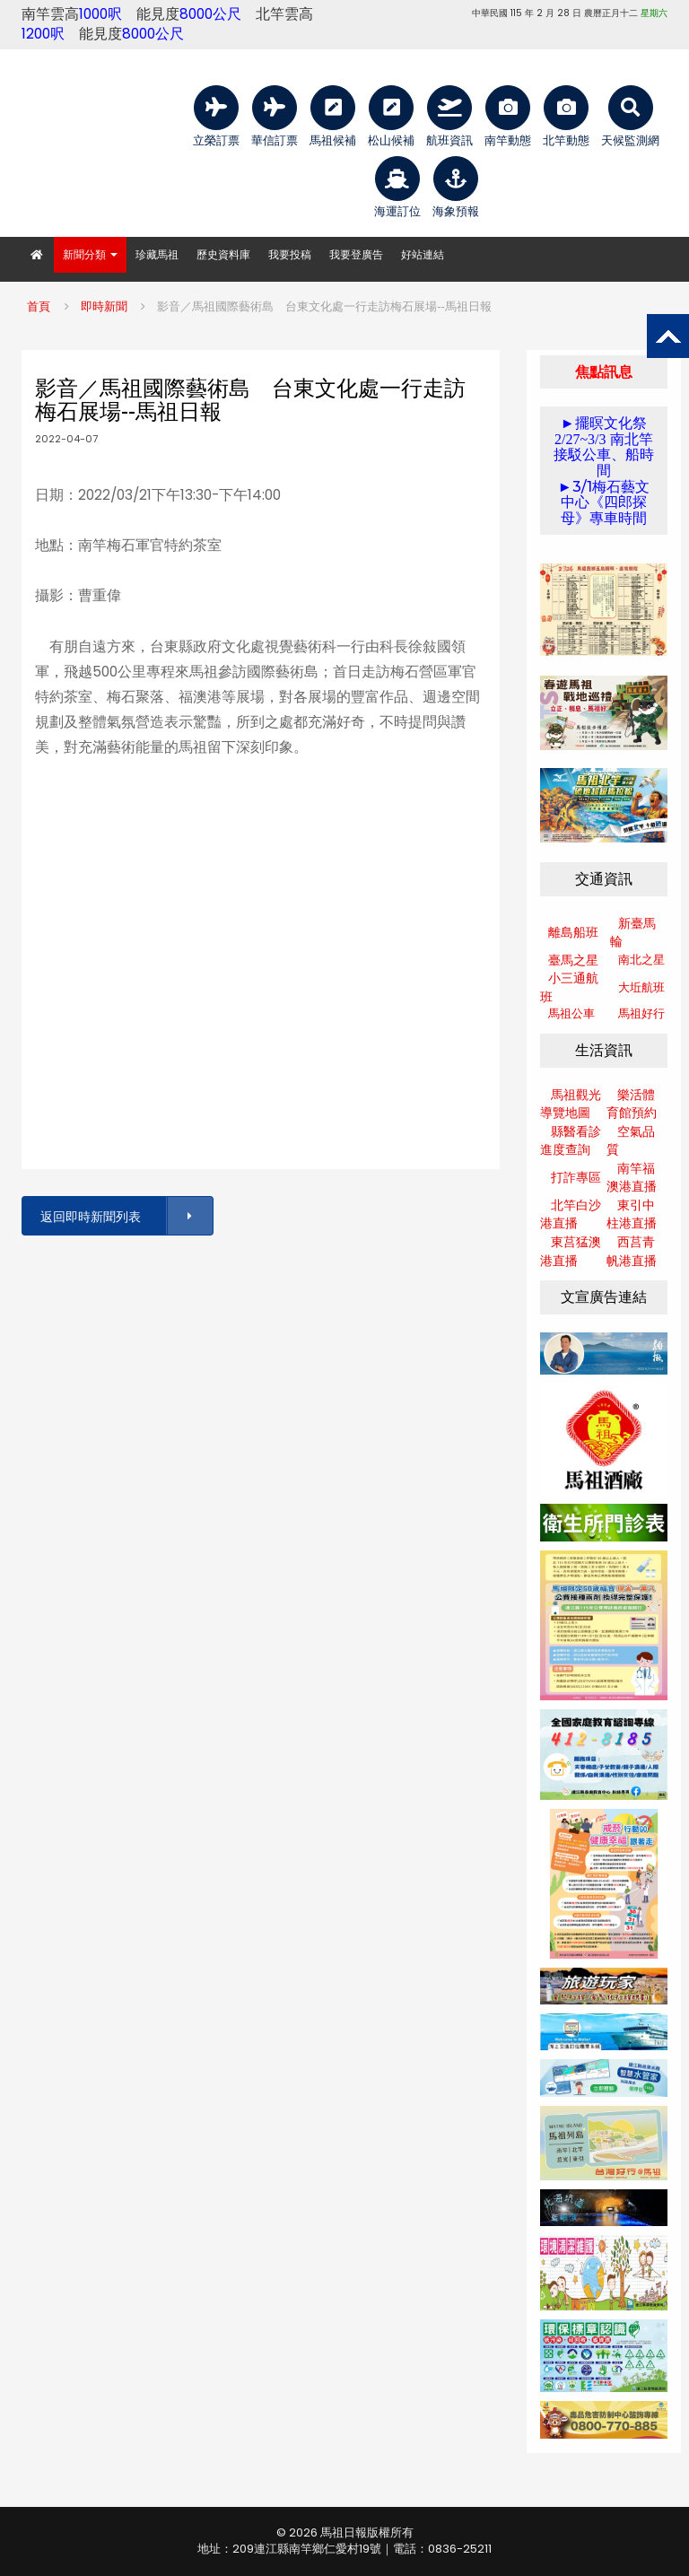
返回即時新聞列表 (125, 1216)
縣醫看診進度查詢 (570, 1140)
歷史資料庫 (223, 254)
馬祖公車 (571, 1013)
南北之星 (641, 959)
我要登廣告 (356, 254)
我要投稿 (289, 254)
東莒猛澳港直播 (570, 1251)
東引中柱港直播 (631, 1214)
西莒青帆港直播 (631, 1251)
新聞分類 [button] (90, 254)
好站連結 (422, 254)
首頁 (38, 306)
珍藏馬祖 (157, 254)
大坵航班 (641, 987)
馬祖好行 (641, 1013)
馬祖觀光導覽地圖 (570, 1104)
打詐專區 (576, 1177)
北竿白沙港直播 (570, 1214)
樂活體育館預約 (631, 1104)
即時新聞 (104, 306)
